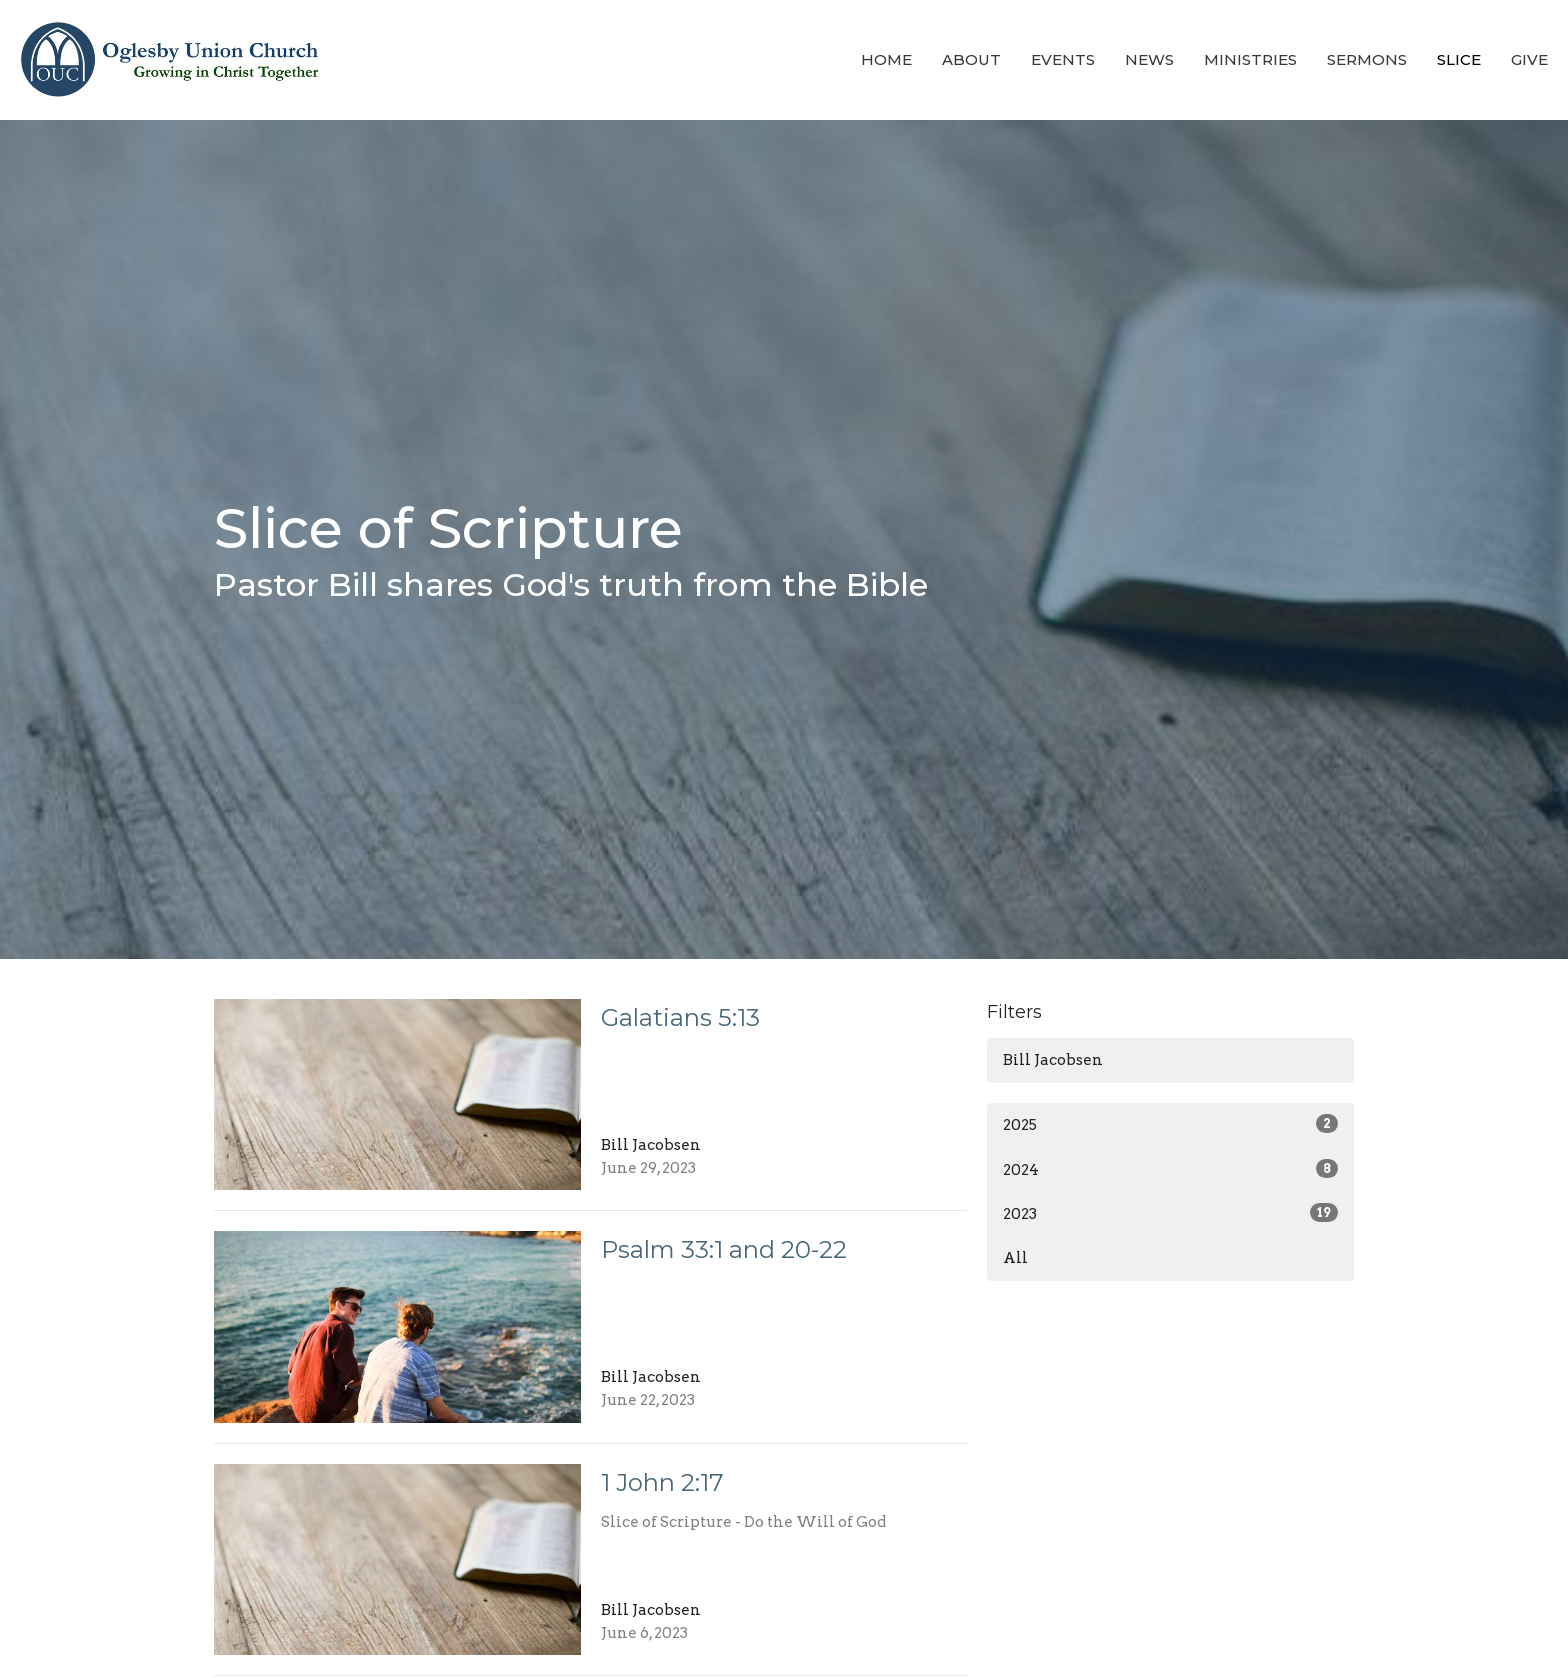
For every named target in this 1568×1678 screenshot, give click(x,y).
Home (886, 59)
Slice (1459, 59)
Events (1063, 59)
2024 (1170, 1169)
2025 (1170, 1124)
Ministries (1250, 59)
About (971, 59)
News (1149, 59)
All (1015, 1258)
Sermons (1367, 59)
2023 (1170, 1213)
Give (1529, 59)
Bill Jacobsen (1053, 1060)
